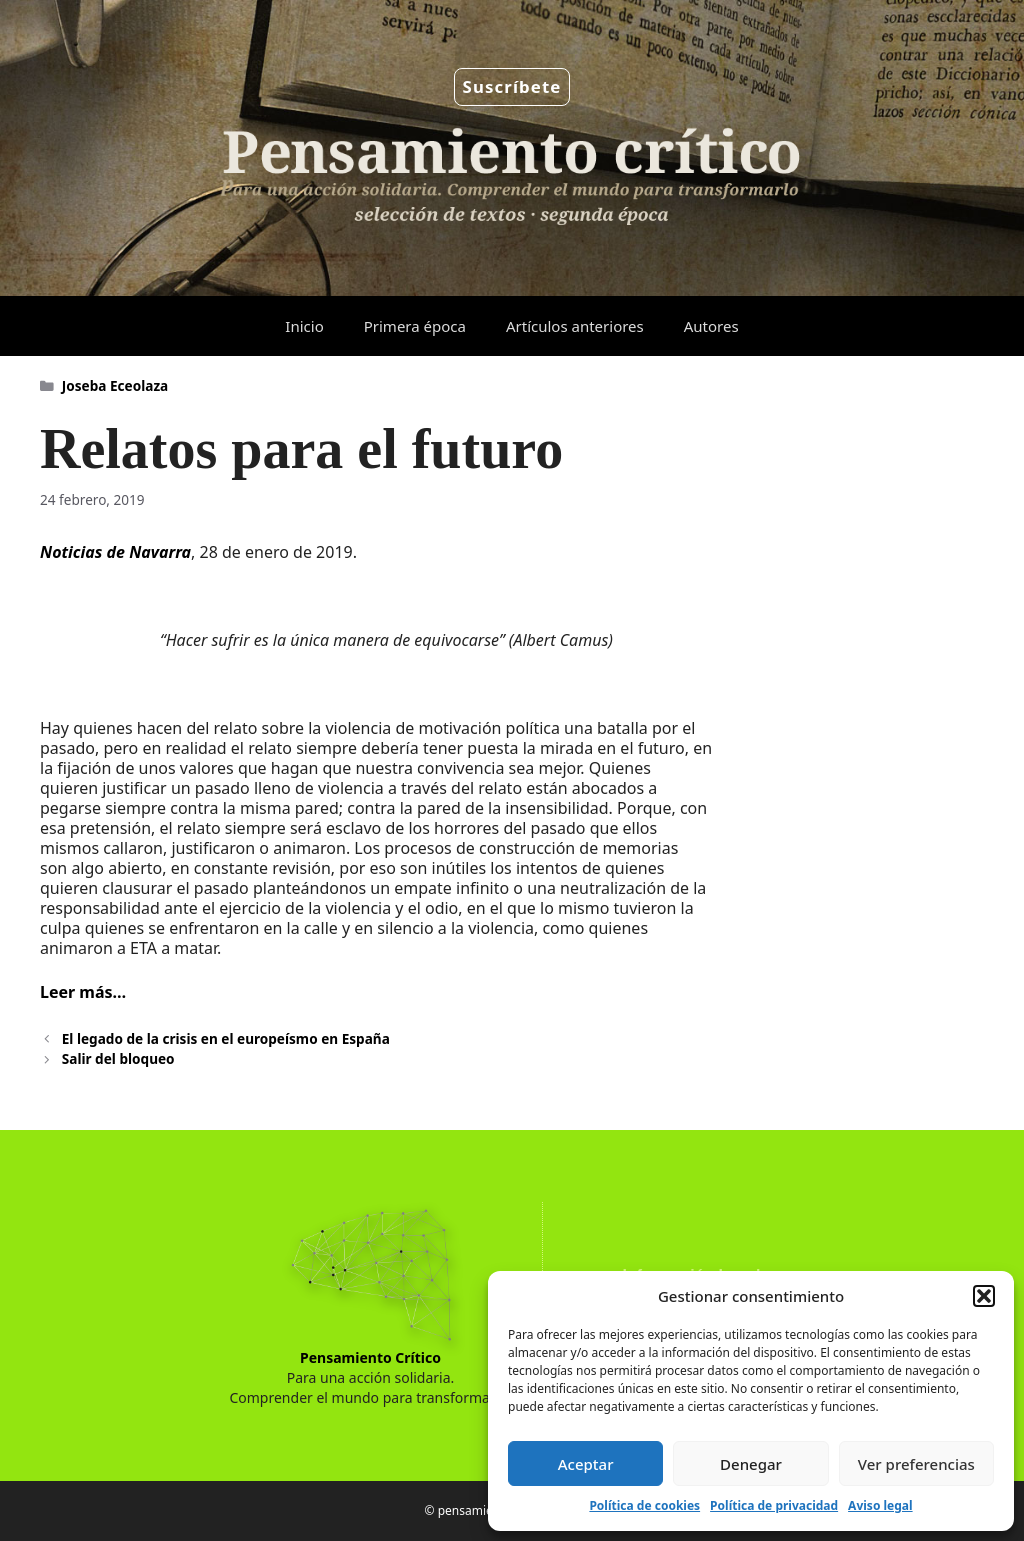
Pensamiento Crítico (370, 1357)
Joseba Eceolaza (115, 385)
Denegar (751, 1464)
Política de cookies (644, 1505)
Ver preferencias (916, 1464)
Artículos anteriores (575, 326)
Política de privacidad (774, 1505)
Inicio (304, 326)
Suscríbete (512, 86)
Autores (711, 326)
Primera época (415, 326)
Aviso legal (880, 1505)
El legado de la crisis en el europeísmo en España (226, 1038)
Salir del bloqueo (118, 1058)
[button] (984, 1296)
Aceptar (586, 1464)
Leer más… (83, 992)
